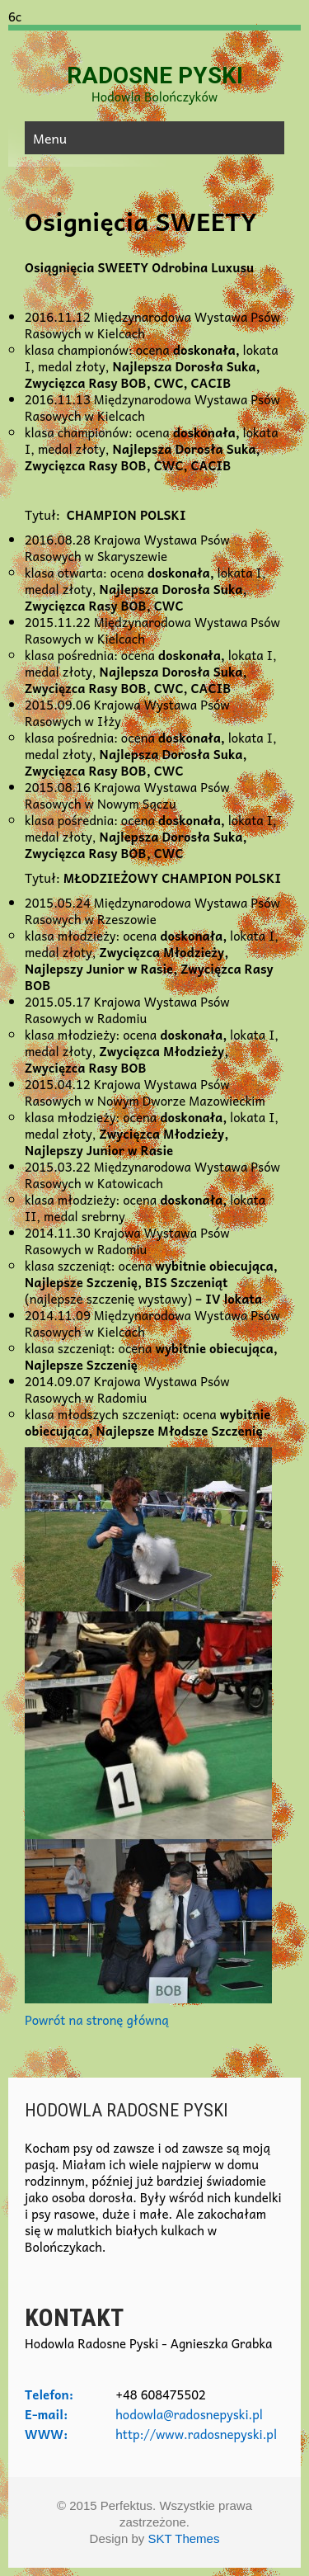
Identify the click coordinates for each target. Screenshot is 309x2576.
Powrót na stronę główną (97, 2020)
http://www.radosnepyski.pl (196, 2434)
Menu (50, 138)
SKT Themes (183, 2538)
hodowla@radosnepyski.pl (189, 2414)
